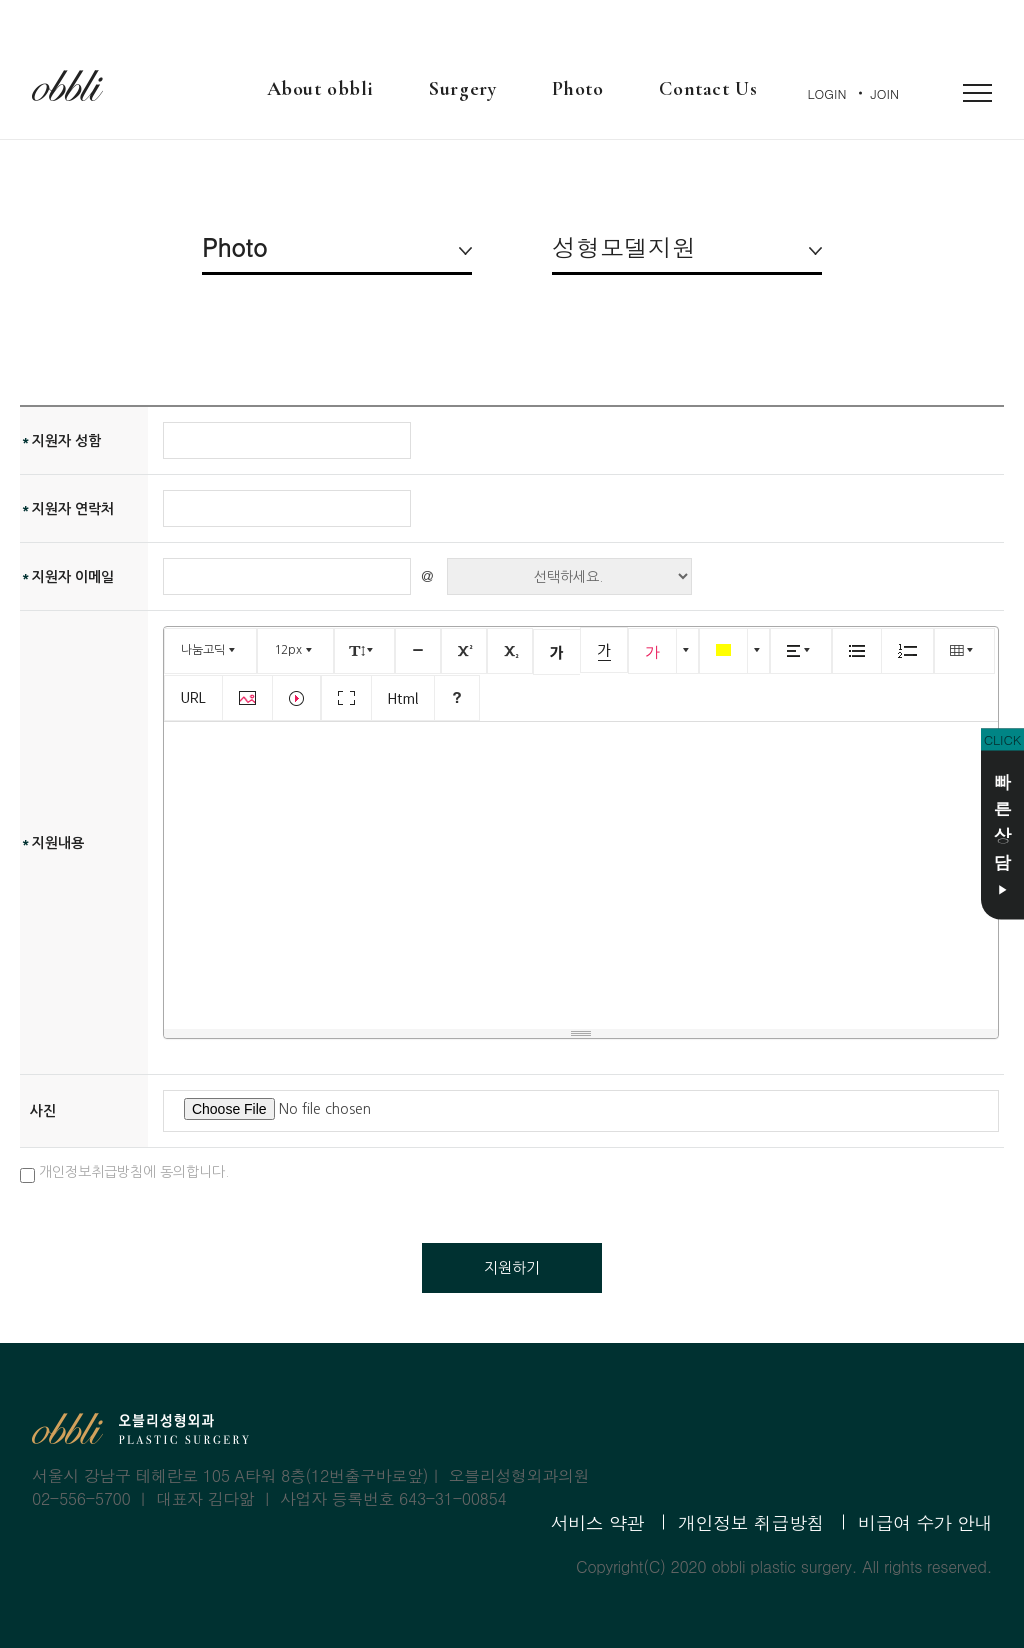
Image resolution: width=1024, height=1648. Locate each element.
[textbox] (581, 872)
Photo (577, 89)
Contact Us (708, 89)
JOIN (885, 93)
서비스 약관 (597, 1522)
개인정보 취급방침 (751, 1522)
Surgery (462, 89)
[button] (210, 651)
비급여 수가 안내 (925, 1522)
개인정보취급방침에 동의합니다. (124, 1174)
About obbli (320, 89)
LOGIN (827, 93)
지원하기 (512, 1267)
